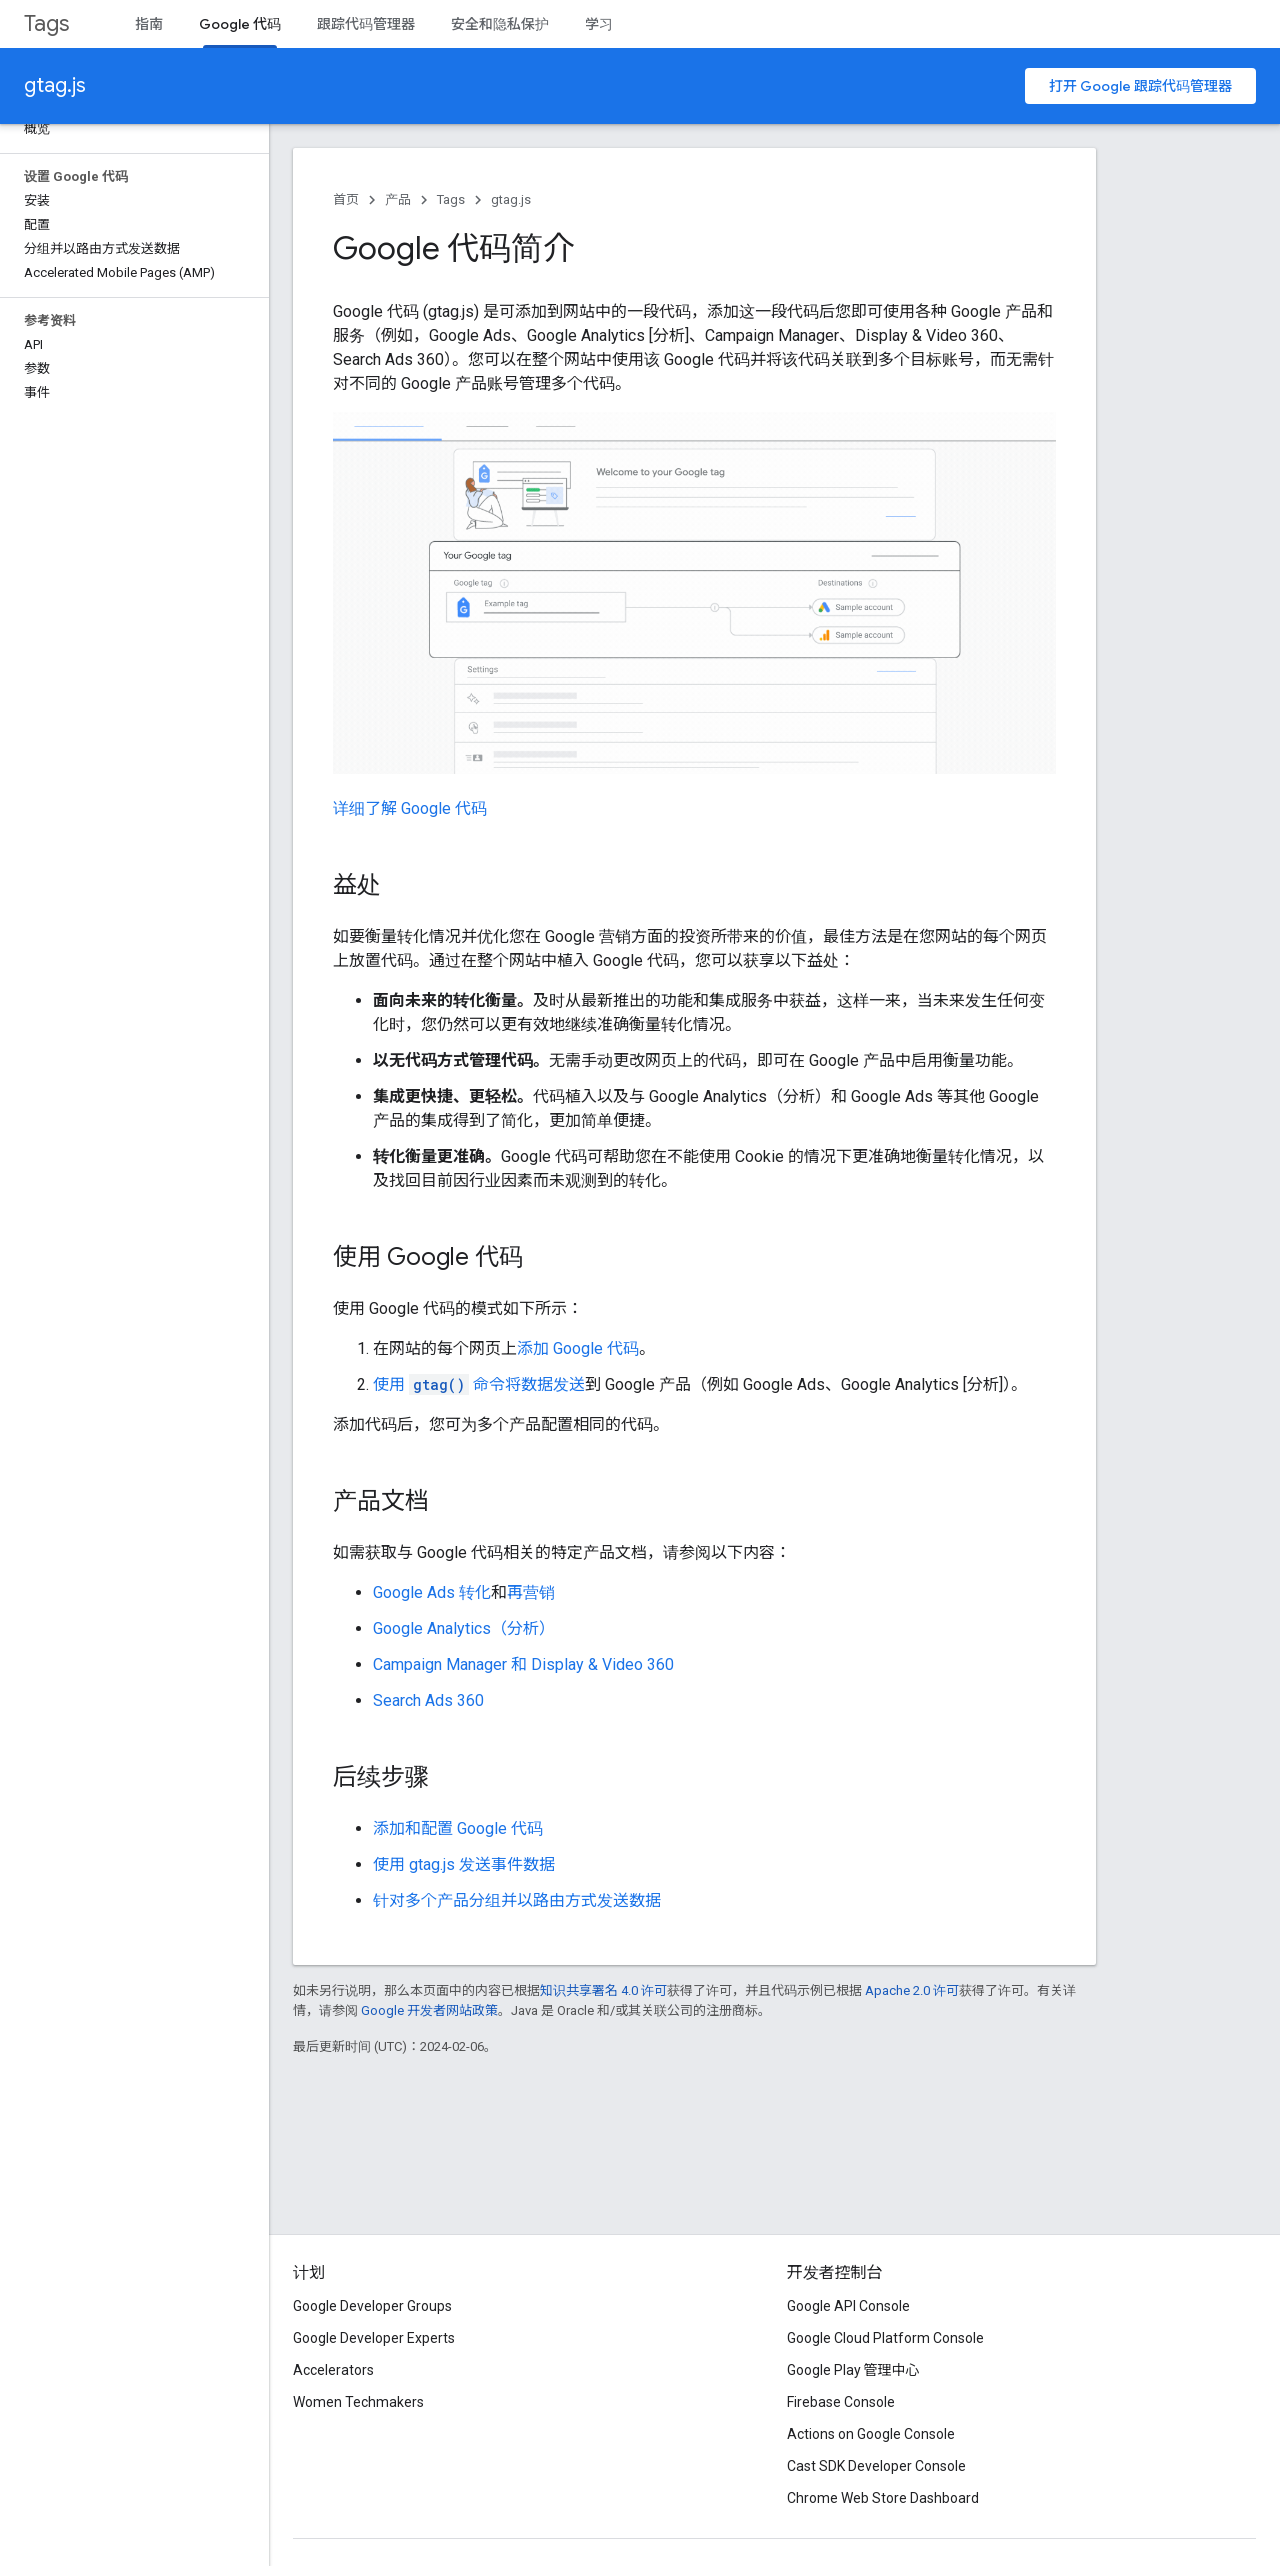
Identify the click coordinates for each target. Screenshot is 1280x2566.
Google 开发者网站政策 (429, 2010)
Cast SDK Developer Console (876, 2466)
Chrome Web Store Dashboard (883, 2498)
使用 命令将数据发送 (479, 1384)
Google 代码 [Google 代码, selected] (240, 24)
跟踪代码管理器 (366, 24)
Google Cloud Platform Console (885, 2338)
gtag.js (55, 85)
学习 (599, 24)
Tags (46, 23)
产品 (398, 199)
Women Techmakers (358, 2402)
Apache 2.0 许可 (912, 1990)
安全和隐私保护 (500, 24)
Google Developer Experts (374, 2338)
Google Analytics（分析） (464, 1628)
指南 (149, 24)
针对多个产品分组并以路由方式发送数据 (517, 1900)
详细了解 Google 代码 (410, 808)
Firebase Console (841, 2402)
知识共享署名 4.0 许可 (603, 1990)
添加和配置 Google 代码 (458, 1828)
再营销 (531, 1592)
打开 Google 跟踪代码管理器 (1140, 86)
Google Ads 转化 (432, 1592)
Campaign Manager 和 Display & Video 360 (523, 1664)
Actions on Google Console (871, 2434)
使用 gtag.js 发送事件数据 (464, 1864)
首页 (346, 199)
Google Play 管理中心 (853, 2370)
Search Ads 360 (428, 1700)
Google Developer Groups (372, 2306)
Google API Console (848, 2306)
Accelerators (333, 2370)
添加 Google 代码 (578, 1348)
